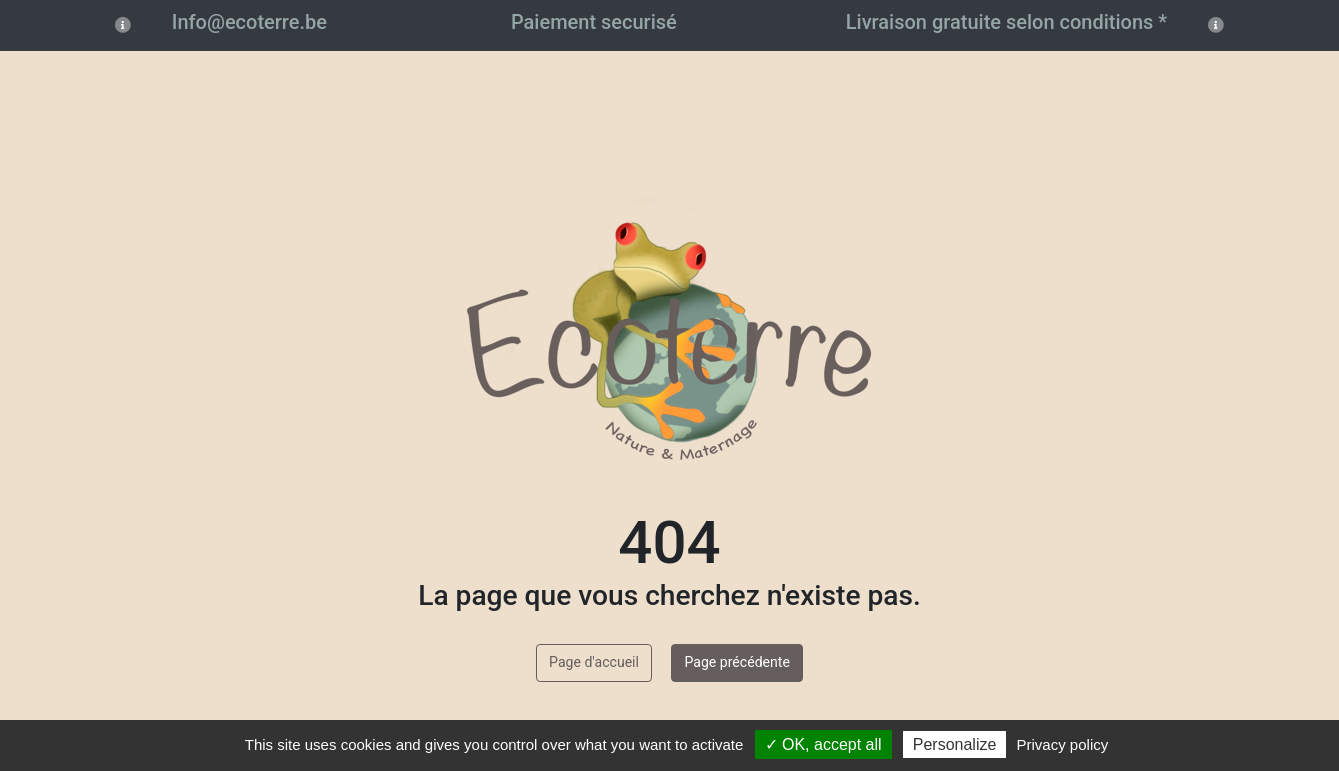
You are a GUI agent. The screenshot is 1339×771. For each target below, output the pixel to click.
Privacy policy (1063, 744)
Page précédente (736, 662)
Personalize (955, 744)
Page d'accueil (594, 662)
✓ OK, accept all (823, 744)
